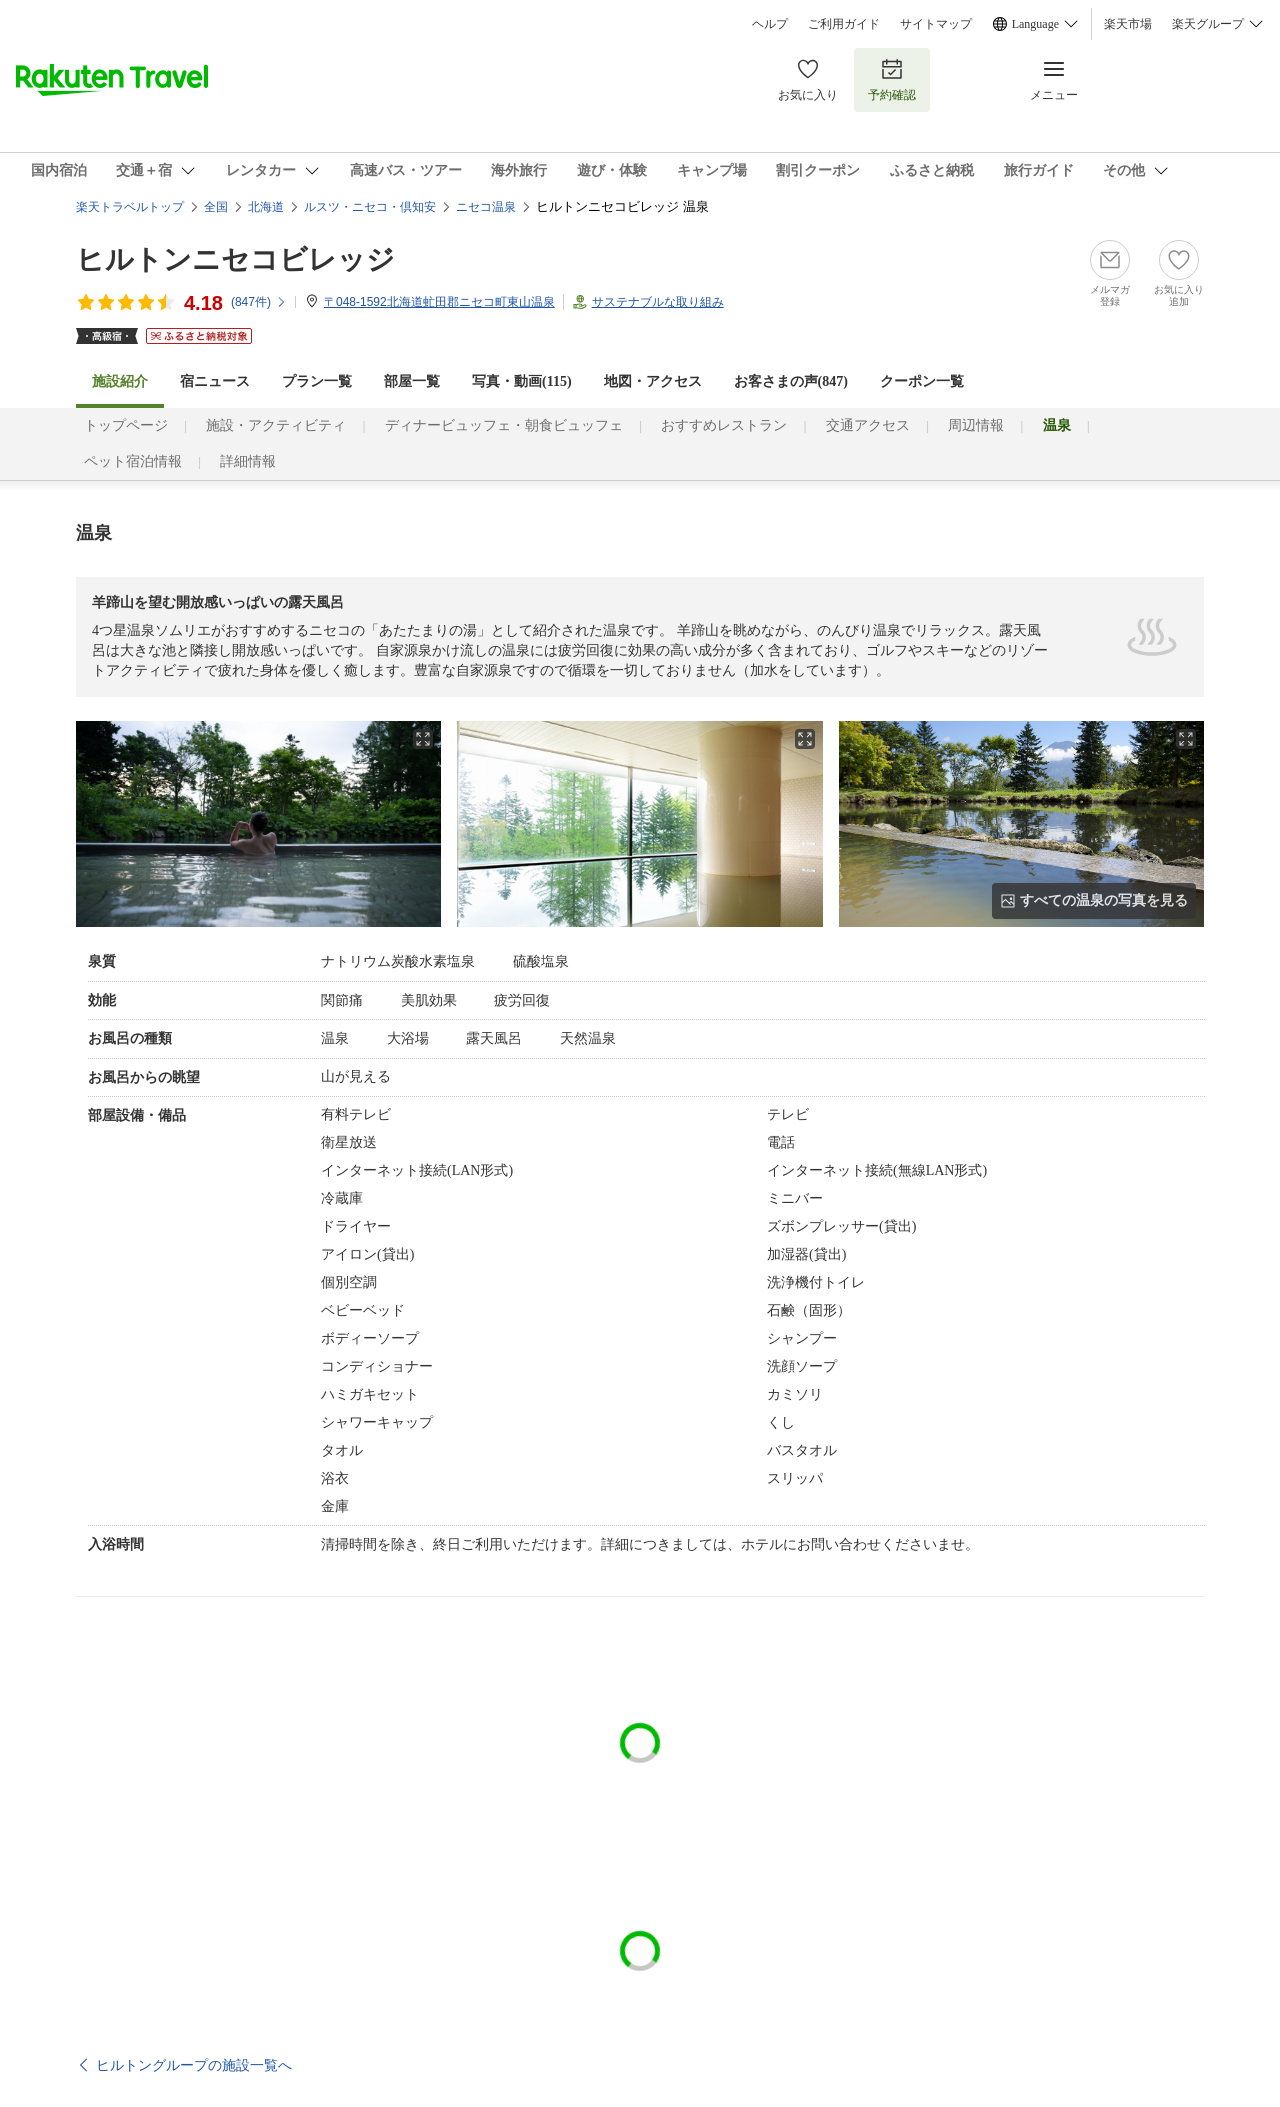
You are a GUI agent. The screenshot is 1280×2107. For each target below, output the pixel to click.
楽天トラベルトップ (130, 207)
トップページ (126, 425)
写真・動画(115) (522, 381)
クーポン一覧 (922, 381)
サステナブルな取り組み (658, 302)
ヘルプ (770, 24)
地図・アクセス (653, 381)
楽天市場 (1128, 24)
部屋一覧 (412, 381)
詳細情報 (248, 461)
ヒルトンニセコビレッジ (235, 259)
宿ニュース (215, 381)
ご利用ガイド (844, 24)
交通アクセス (868, 425)
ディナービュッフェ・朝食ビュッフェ (504, 425)
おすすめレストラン (724, 425)
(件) (259, 302)
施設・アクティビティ (276, 425)
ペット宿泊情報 (133, 461)
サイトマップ (936, 24)
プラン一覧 (317, 381)
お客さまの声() (791, 381)
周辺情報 (976, 425)
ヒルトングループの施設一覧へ (194, 2065)
